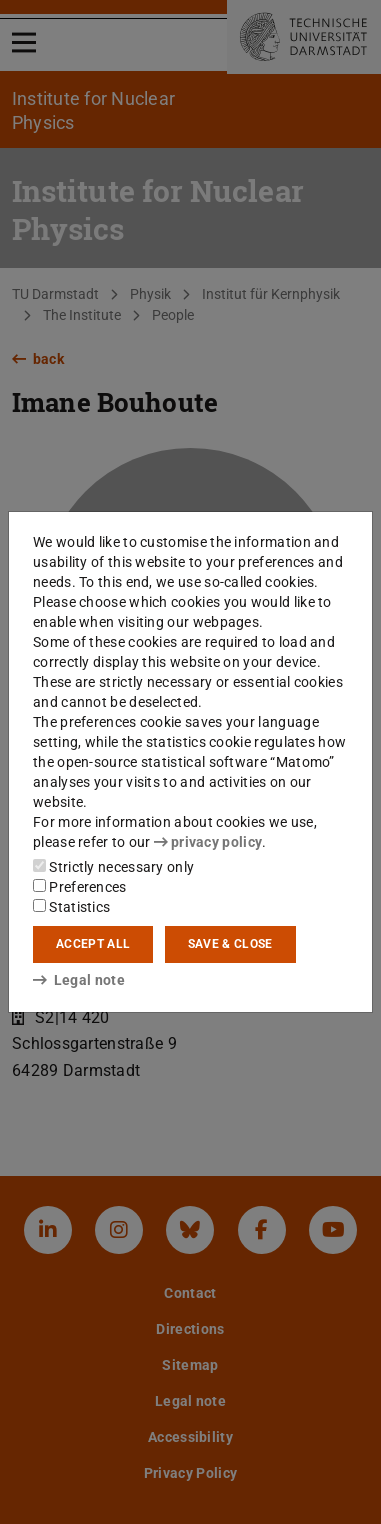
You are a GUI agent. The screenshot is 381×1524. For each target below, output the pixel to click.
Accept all (93, 944)
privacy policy (208, 842)
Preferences (80, 887)
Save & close (230, 944)
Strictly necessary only (113, 867)
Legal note (79, 980)
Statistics (71, 907)
